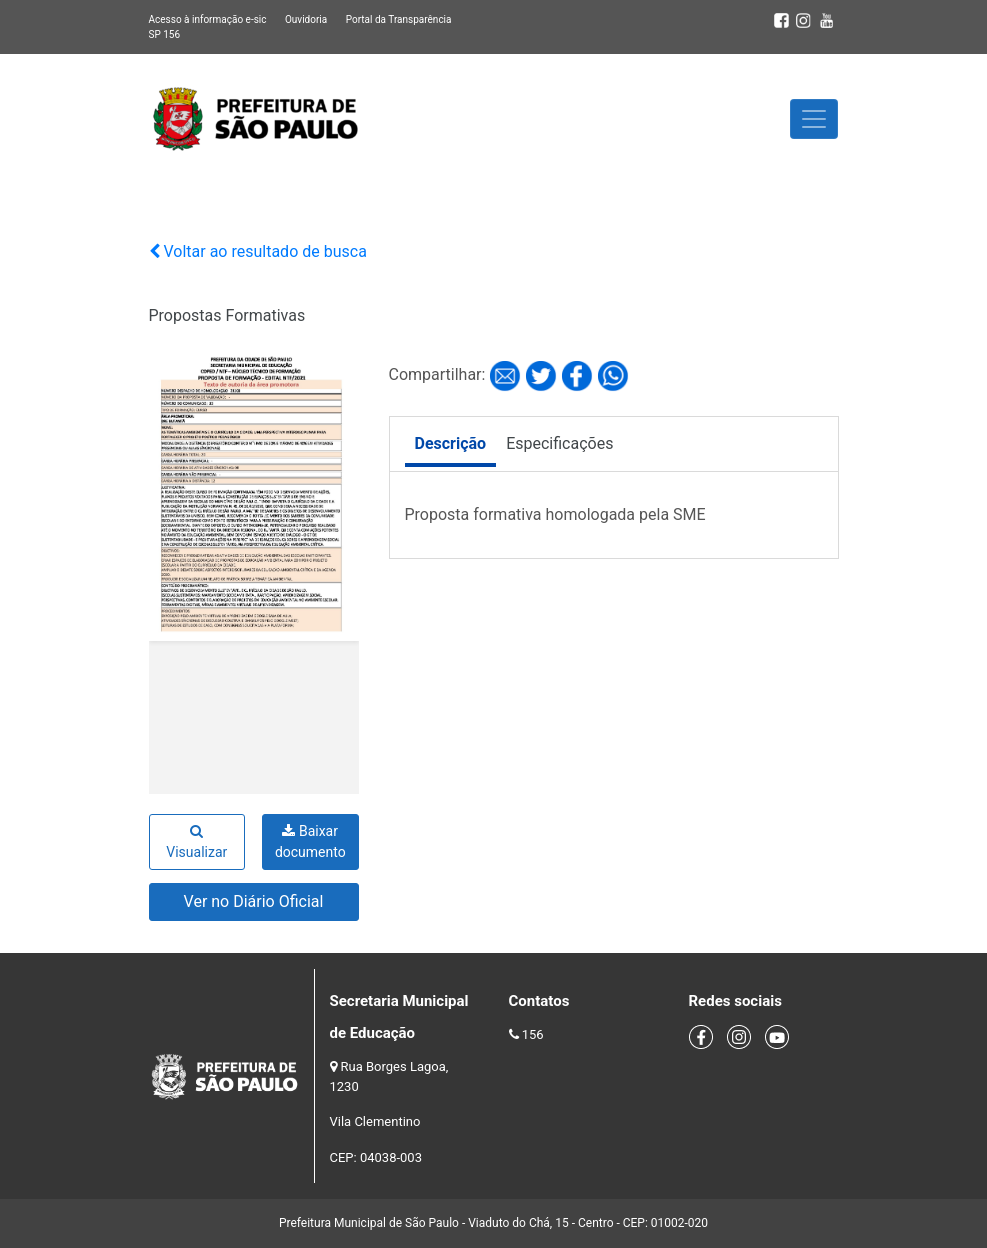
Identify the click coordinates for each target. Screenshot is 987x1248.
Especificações (559, 443)
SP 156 (165, 34)
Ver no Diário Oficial (254, 901)
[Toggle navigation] (814, 119)
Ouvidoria (306, 19)
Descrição (451, 443)
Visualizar (196, 842)
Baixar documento (310, 841)
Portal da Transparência (399, 19)
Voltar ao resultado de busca (258, 251)
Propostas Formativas (227, 315)
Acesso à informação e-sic (208, 19)
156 (533, 1034)
